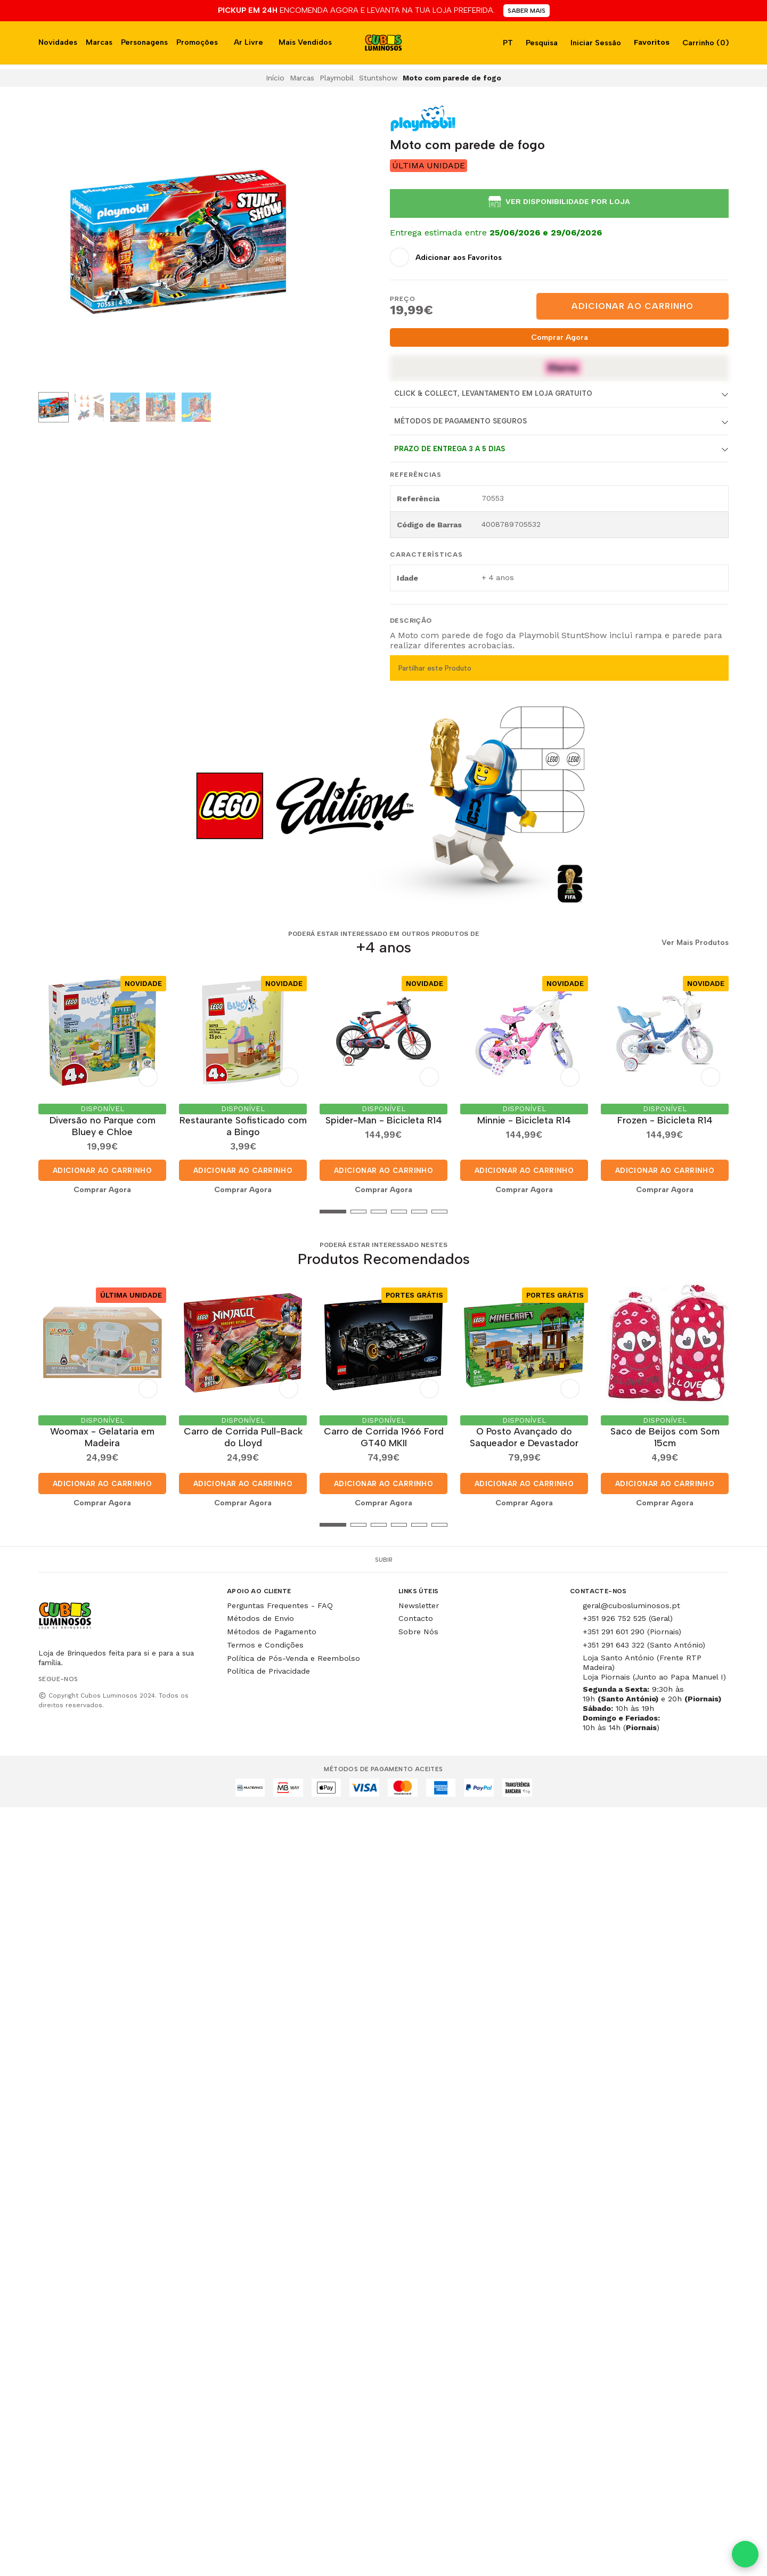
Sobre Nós (418, 1631)
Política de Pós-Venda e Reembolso (293, 1658)
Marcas (99, 42)
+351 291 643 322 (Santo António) (644, 1645)
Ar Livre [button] (248, 42)
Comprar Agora (559, 337)
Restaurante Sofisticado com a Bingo (243, 1125)
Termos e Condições (265, 1645)
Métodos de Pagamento (271, 1631)
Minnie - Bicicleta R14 (524, 1120)
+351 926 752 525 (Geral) (628, 1618)
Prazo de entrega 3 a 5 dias (449, 449)
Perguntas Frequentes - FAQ (280, 1605)
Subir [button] (384, 1559)
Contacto (415, 1618)
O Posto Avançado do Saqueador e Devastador (524, 1436)
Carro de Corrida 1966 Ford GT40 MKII (384, 1436)
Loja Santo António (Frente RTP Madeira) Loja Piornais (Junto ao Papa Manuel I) (654, 1667)
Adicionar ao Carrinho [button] (102, 1170)
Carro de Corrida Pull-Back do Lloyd (243, 1436)
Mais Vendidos (305, 42)
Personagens (144, 42)
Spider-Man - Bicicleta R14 (383, 1120)
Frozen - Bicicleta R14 (665, 1120)
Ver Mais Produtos (695, 943)
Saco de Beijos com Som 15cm (665, 1436)
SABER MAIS (526, 10)
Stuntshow (378, 78)
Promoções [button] (197, 42)
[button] (46, 1211)
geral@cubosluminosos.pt (631, 1605)
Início (275, 78)
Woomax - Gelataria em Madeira (102, 1436)
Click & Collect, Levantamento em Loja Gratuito (493, 393)
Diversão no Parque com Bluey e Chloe (103, 1125)
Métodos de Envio (260, 1618)
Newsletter (418, 1605)
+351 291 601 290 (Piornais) (632, 1631)
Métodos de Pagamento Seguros (460, 421)
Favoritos (651, 42)
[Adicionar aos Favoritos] (446, 257)
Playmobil (337, 78)
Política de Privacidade (268, 1671)
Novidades (57, 42)
